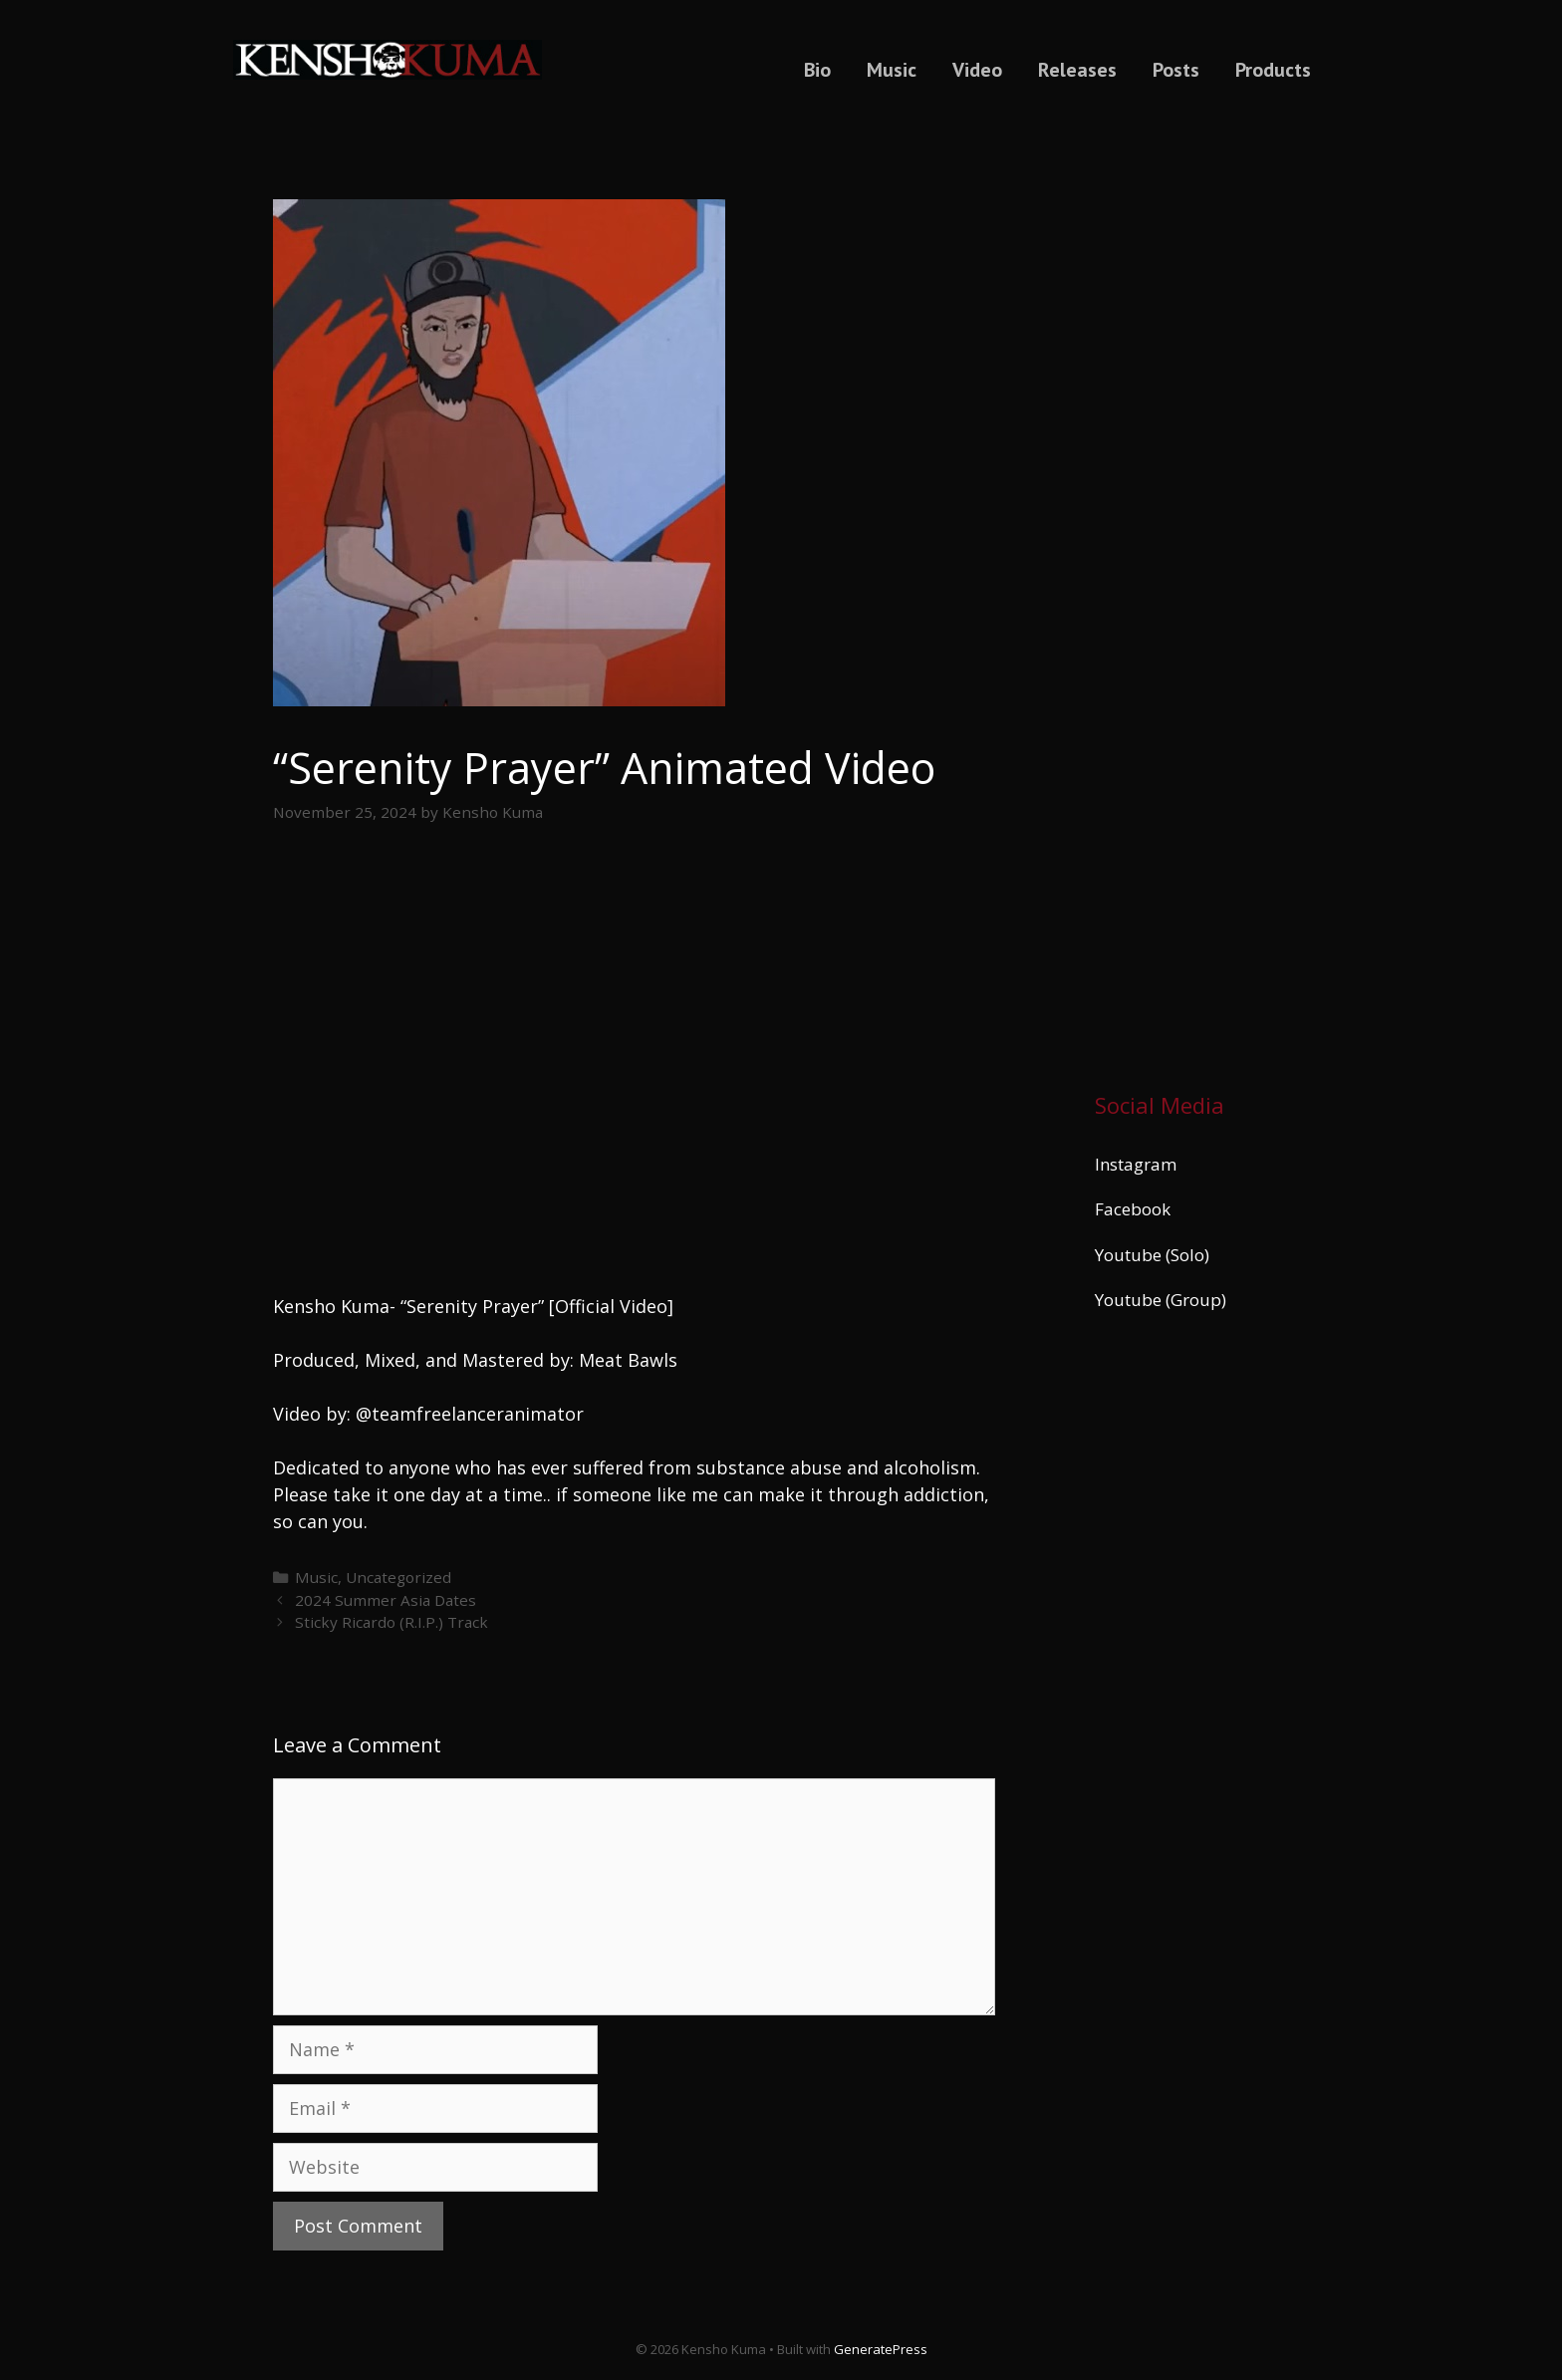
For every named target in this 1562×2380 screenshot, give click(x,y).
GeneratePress (880, 2349)
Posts (1176, 70)
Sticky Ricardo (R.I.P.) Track (391, 1622)
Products (1273, 70)
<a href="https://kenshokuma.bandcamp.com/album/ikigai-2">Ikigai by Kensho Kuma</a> (1192, 590)
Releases (1077, 70)
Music (891, 70)
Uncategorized (398, 1577)
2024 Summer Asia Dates (385, 1600)
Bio (817, 70)
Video (977, 70)
